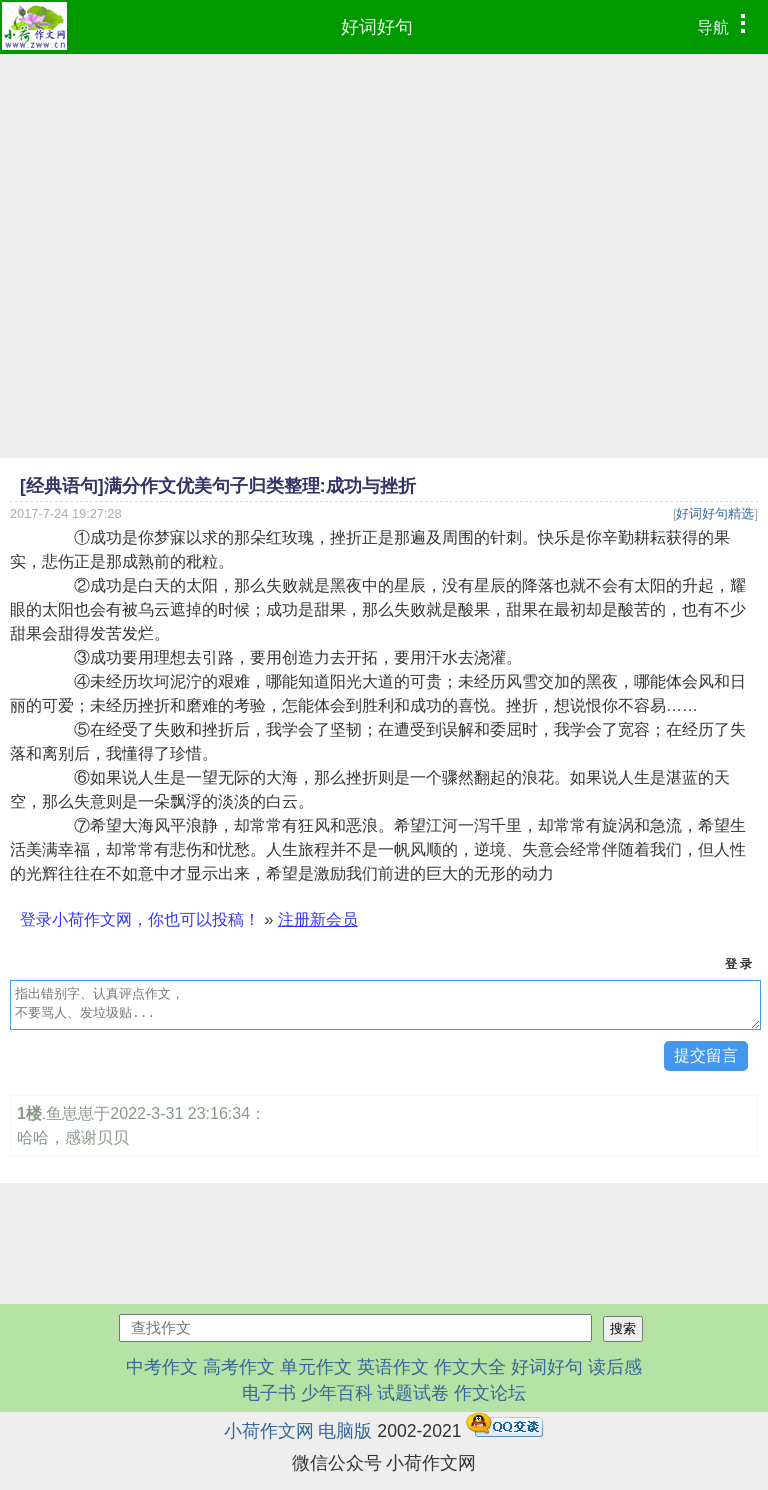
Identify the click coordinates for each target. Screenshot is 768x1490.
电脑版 (345, 1431)
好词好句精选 (715, 513)
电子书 (271, 1393)
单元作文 (316, 1367)
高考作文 (239, 1367)
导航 (726, 25)
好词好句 (377, 27)
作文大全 (470, 1367)
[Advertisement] (384, 204)
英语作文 (393, 1367)
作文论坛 (490, 1393)
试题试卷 (413, 1393)
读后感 (615, 1367)
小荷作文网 (269, 1431)
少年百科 (337, 1393)
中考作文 (162, 1367)
